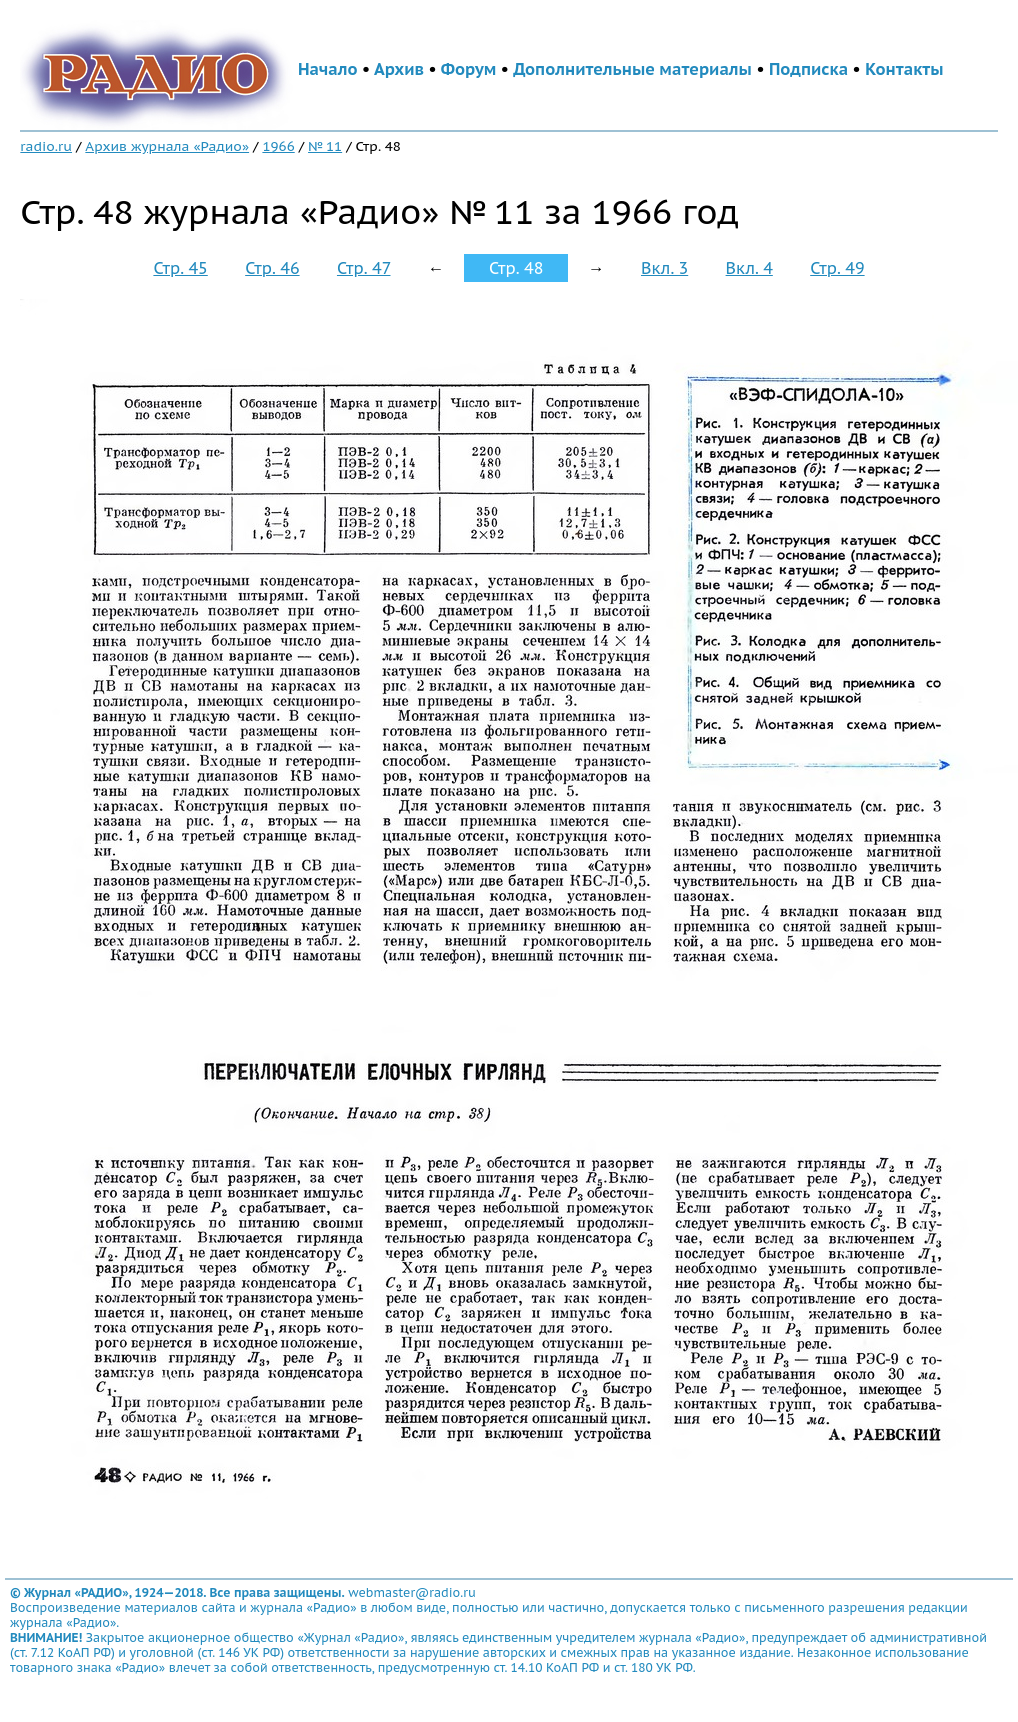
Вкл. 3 (664, 268)
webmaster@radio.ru (412, 1592)
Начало (328, 69)
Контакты (904, 69)
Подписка (808, 69)
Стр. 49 (837, 268)
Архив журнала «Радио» (167, 146)
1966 (278, 146)
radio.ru (46, 146)
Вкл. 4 (749, 268)
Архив (399, 69)
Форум (469, 69)
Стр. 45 (180, 268)
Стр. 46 (272, 268)
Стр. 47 (364, 268)
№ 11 (325, 146)
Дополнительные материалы (632, 69)
